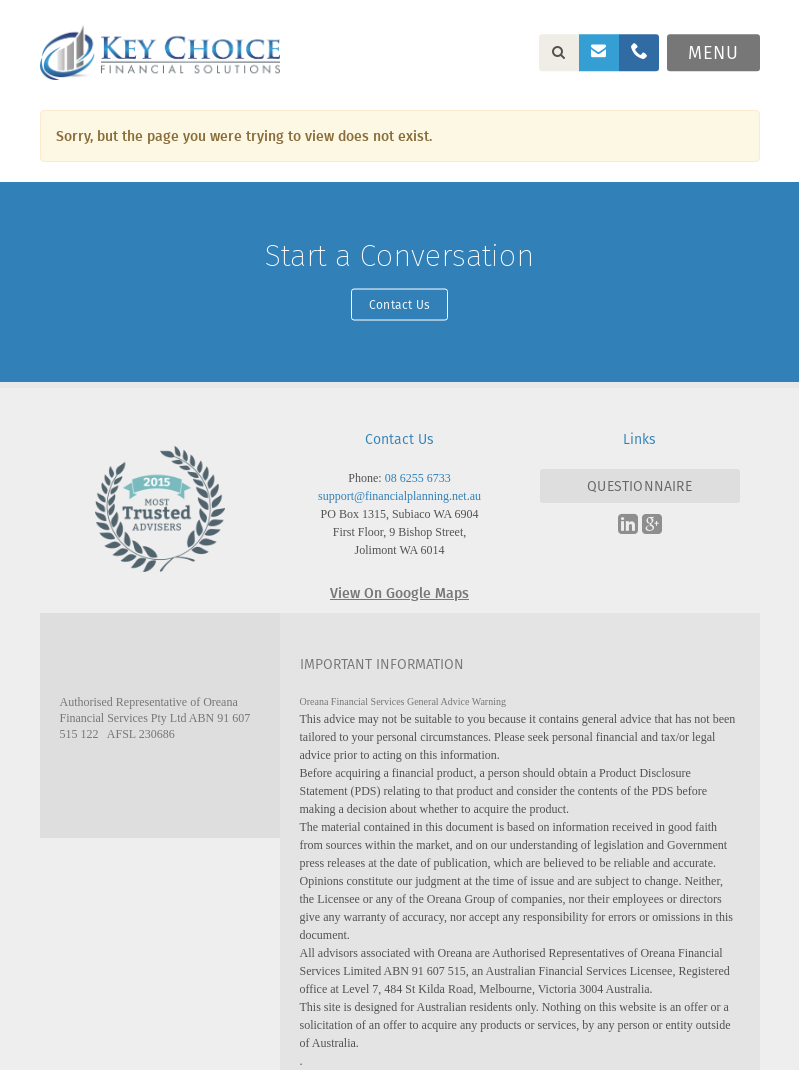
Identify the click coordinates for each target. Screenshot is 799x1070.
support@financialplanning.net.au (399, 496)
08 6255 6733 (418, 478)
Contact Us (399, 303)
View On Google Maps (399, 592)
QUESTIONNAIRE (639, 486)
